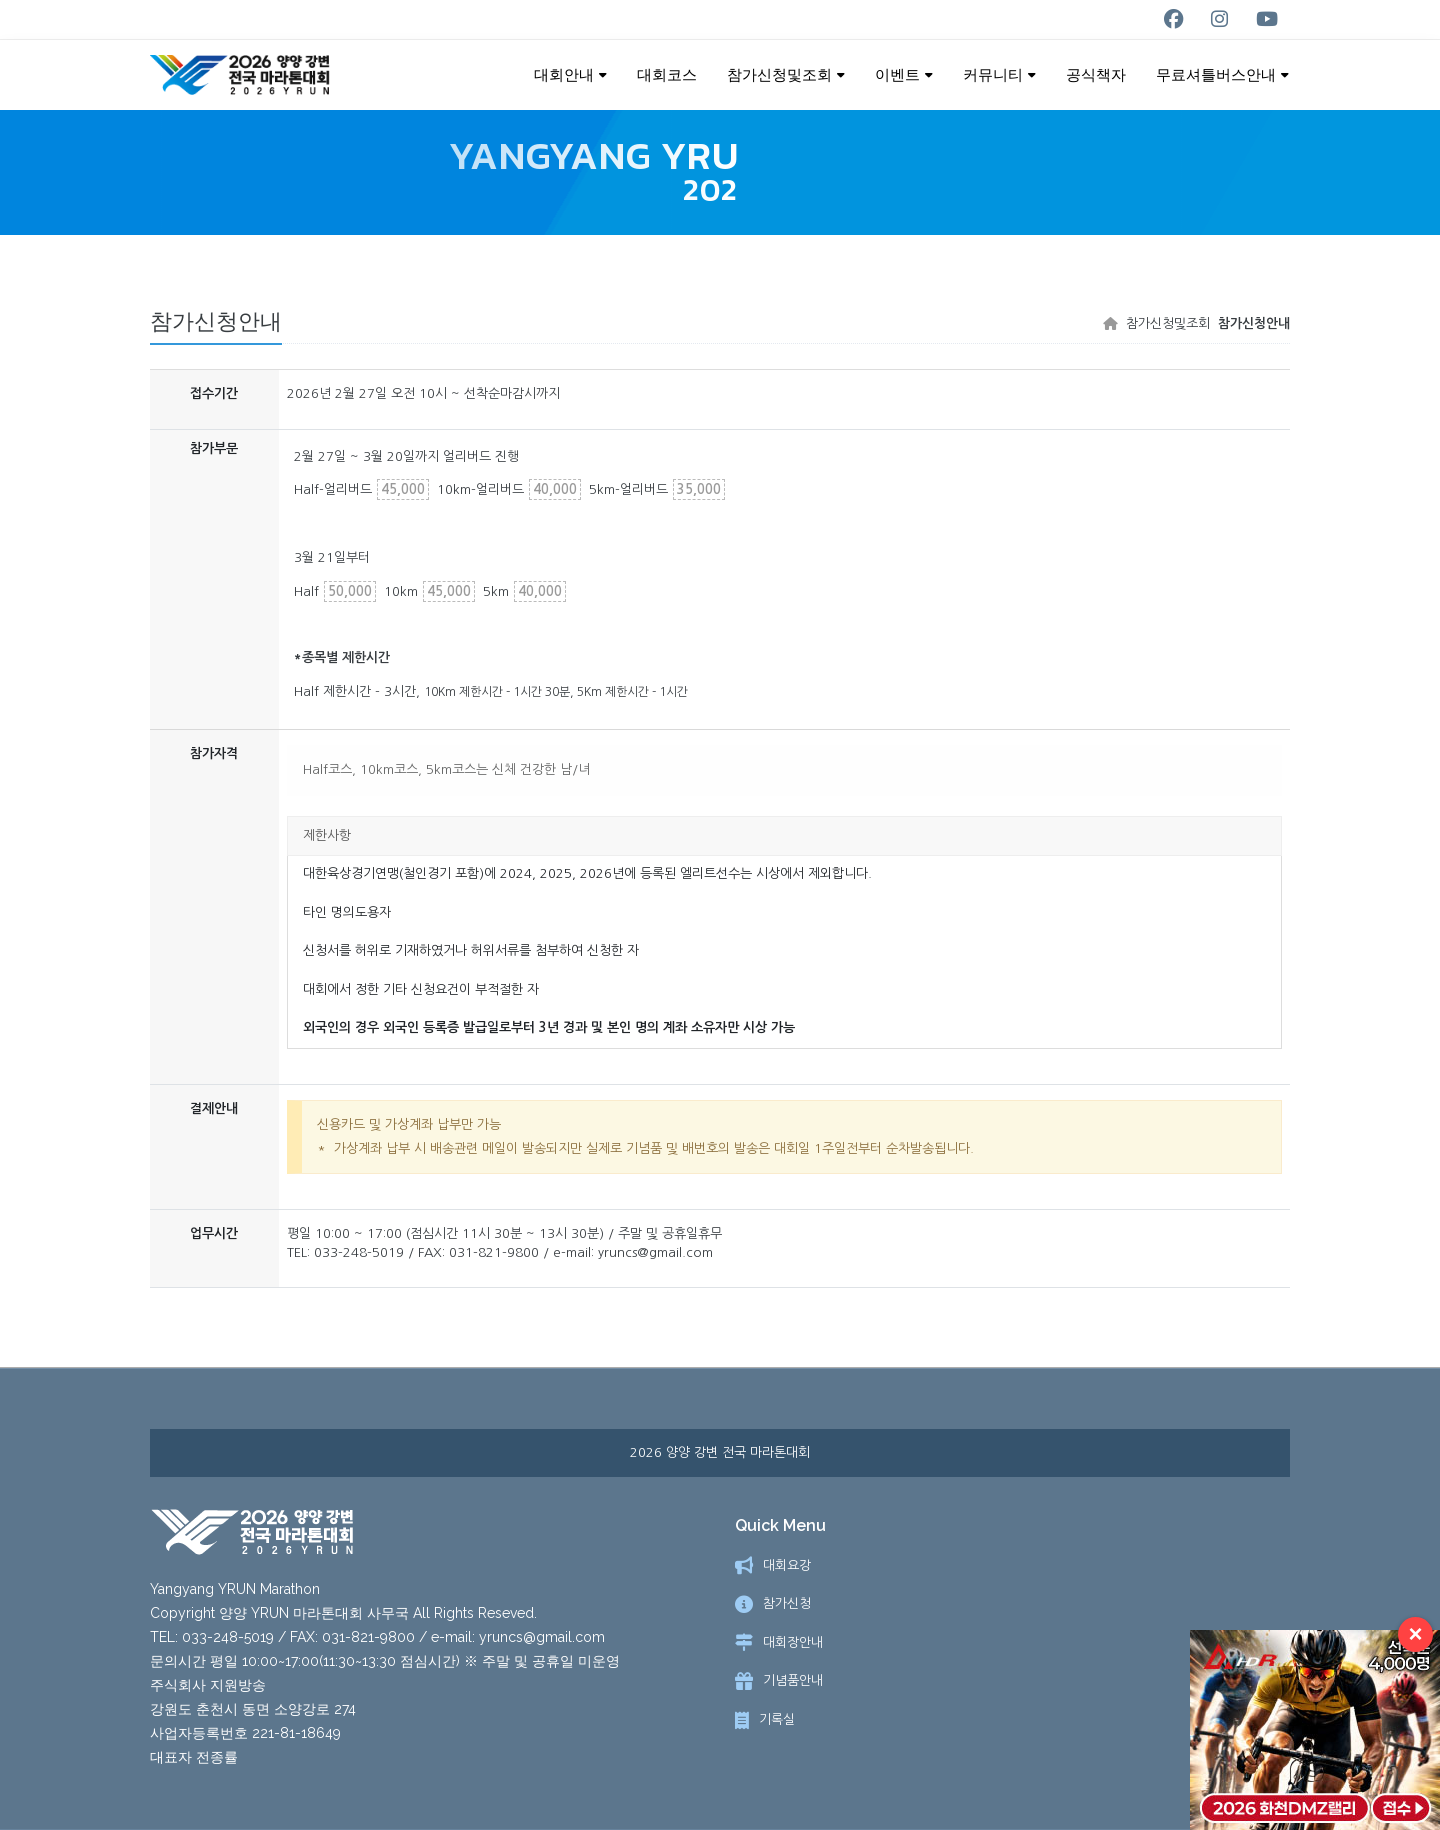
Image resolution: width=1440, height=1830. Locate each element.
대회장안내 (793, 1643)
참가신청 (787, 1604)
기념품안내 (793, 1681)
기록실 (777, 1720)
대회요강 (787, 1566)
